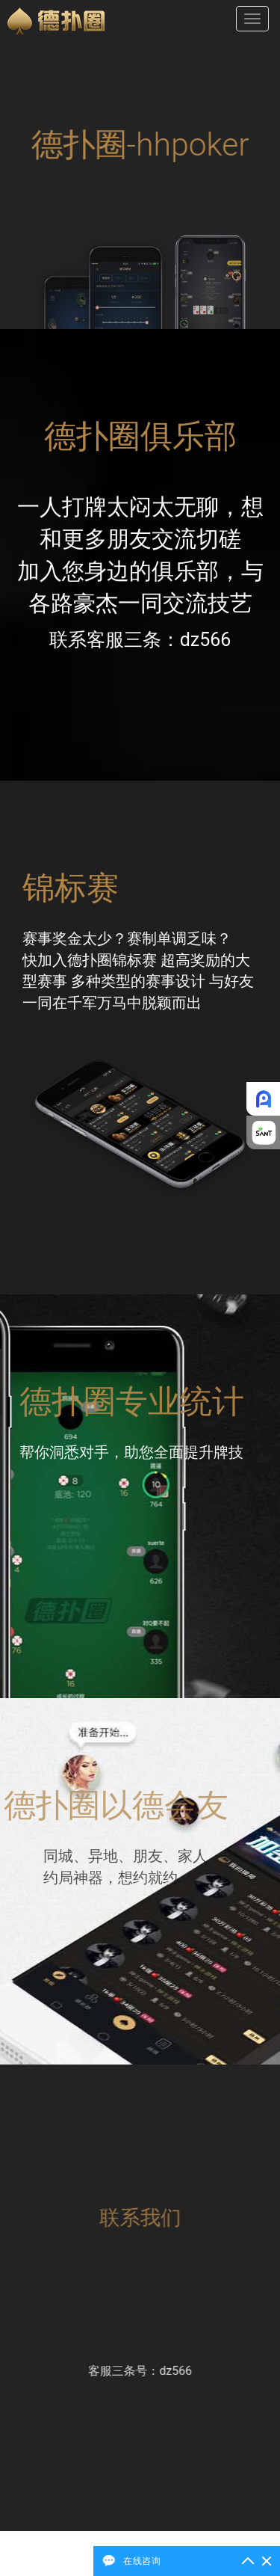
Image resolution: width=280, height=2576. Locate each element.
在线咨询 (142, 2560)
